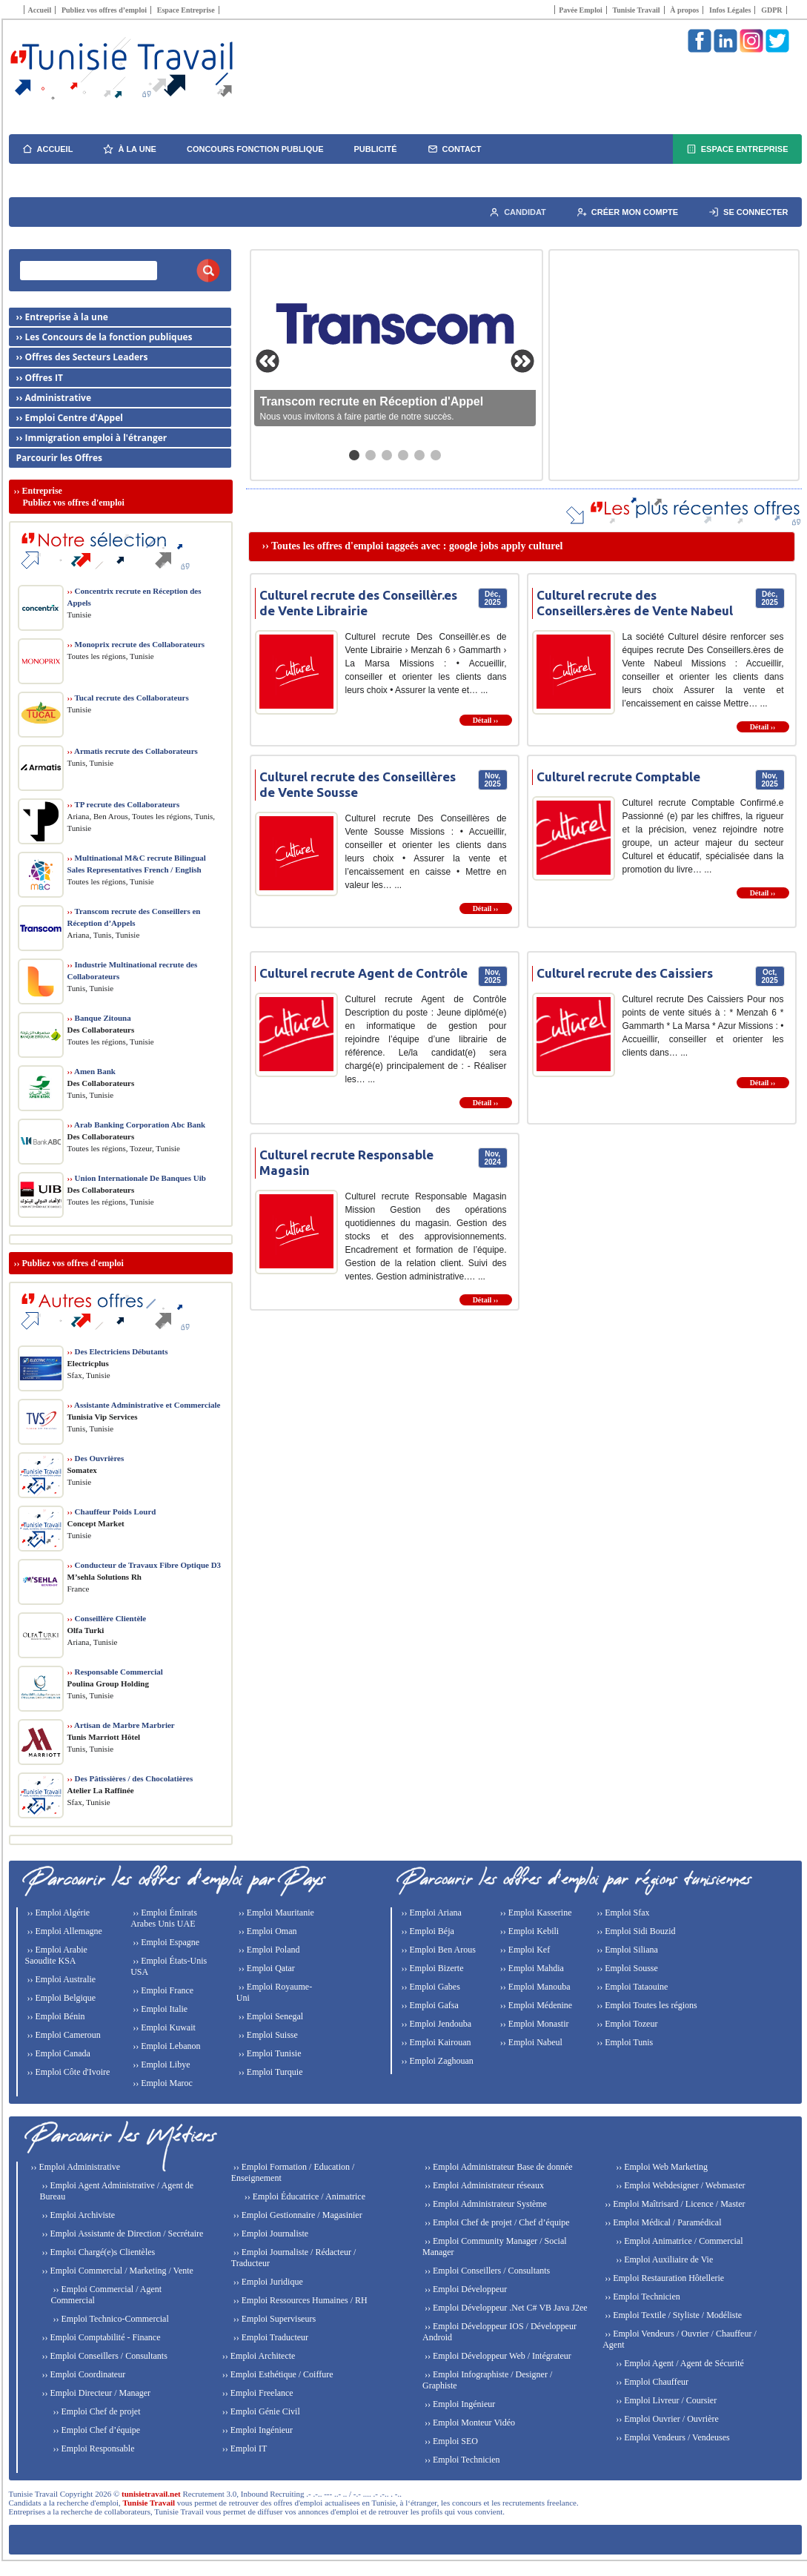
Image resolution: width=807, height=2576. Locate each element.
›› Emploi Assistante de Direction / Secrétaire (122, 2233)
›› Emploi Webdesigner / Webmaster (679, 2185)
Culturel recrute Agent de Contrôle (363, 973)
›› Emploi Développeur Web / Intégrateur (496, 2356)
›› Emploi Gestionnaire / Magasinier (296, 2215)
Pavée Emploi (580, 10)
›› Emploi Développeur (464, 2289)
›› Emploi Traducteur (269, 2337)
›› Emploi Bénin (55, 2016)
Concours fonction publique (255, 149)
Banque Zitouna (99, 1017)
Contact (455, 149)
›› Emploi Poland (268, 1949)
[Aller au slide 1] (354, 455)
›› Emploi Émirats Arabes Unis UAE (163, 1918)
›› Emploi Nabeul (530, 2042)
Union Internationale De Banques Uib (136, 1177)
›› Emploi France (161, 1990)
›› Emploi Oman (266, 1931)
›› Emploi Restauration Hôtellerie (663, 2278)
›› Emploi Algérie (57, 1912)
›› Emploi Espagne (164, 1942)
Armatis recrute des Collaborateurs (132, 750)
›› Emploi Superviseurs (273, 2319)
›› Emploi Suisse (267, 2035)
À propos (684, 10)
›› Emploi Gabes (429, 1986)
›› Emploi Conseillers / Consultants (103, 2356)
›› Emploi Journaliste (269, 2233)
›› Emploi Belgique (60, 1998)
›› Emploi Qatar (265, 1968)
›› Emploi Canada (57, 2053)
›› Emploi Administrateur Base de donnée (497, 2167)
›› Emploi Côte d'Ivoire (67, 2072)
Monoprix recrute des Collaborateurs (136, 644)
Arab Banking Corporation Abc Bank (136, 1124)
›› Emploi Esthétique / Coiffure (276, 2374)
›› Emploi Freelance (256, 2393)
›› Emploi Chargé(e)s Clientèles (98, 2252)
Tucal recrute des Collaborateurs (128, 697)
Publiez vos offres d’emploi (104, 10)
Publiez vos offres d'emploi (73, 1263)
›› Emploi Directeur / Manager (95, 2393)
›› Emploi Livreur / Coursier (665, 2400)
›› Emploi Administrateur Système (484, 2204)
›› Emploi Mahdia (531, 1968)
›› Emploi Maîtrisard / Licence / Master (673, 2204)
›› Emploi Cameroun (63, 2035)
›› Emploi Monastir (533, 2024)
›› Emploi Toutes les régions (645, 2005)
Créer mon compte (627, 212)
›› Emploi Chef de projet (96, 2411)
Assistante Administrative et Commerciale (144, 1404)
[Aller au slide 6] (436, 455)
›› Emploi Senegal (269, 2016)
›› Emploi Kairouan (435, 2042)
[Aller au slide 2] (370, 455)
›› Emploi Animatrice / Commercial (678, 2241)
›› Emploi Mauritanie (275, 1912)
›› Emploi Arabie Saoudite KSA (56, 1955)
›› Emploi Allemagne (63, 1931)
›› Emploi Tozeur (625, 2024)
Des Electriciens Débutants (117, 1351)
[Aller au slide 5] (419, 455)
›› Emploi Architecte (258, 2356)
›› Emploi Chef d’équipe (96, 2430)
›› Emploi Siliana (626, 1949)
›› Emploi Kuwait (163, 2027)
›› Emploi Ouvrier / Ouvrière (666, 2419)
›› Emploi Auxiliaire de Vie (663, 2259)
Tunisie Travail (636, 10)
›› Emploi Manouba (534, 1986)
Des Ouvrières (95, 1458)
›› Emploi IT (244, 2448)
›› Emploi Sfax (621, 1912)
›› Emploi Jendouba (435, 2024)
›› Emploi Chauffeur (651, 2382)
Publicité (375, 149)
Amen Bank (91, 1071)
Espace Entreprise (186, 10)
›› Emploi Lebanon (165, 2046)
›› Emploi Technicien (461, 2459)
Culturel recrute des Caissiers (625, 973)
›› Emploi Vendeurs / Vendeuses (672, 2437)
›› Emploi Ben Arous (437, 1949)
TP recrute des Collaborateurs (123, 804)
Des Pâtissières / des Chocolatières (130, 1778)
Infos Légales (730, 10)
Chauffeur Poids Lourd (111, 1511)
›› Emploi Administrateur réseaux (483, 2185)
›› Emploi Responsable (93, 2448)
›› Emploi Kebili (528, 1931)
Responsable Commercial (115, 1671)
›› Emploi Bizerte (431, 1968)
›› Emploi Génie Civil (260, 2411)
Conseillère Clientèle (107, 1618)
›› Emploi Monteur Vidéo (468, 2422)
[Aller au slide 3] (387, 455)
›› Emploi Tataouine (631, 1986)
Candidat (517, 212)
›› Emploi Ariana (430, 1912)
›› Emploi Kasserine (535, 1912)
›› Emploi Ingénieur (256, 2430)
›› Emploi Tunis (623, 2042)
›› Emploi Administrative (75, 2167)
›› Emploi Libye (160, 2064)
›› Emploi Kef (524, 1949)
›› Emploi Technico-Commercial (110, 2319)
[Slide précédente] (267, 361)
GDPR (771, 10)
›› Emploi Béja (426, 1931)
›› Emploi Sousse (626, 1968)
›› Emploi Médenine (535, 2005)
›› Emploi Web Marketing (661, 2167)
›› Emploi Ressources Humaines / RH (299, 2300)
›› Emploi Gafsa (429, 2005)
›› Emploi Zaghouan (436, 2061)
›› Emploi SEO (450, 2441)
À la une (129, 149)
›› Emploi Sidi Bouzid (634, 1931)
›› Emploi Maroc (161, 2083)
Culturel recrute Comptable (618, 776)
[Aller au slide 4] (403, 455)
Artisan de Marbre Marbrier (121, 1725)
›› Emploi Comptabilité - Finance (100, 2337)
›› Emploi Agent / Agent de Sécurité (679, 2363)
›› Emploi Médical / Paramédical (661, 2222)
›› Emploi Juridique (267, 2282)
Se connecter (748, 212)
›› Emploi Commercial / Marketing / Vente (116, 2270)
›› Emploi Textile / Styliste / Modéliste (672, 2315)
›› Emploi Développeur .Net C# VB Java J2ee (505, 2307)
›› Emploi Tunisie (269, 2053)
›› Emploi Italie (158, 2009)
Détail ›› (486, 720)
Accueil (40, 10)
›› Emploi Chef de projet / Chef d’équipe (496, 2222)
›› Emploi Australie (60, 1979)
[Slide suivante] (522, 361)
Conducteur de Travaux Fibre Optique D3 (144, 1564)
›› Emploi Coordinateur (83, 2374)
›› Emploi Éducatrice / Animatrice (303, 2196)
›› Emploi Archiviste (78, 2215)
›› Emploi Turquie (269, 2072)
